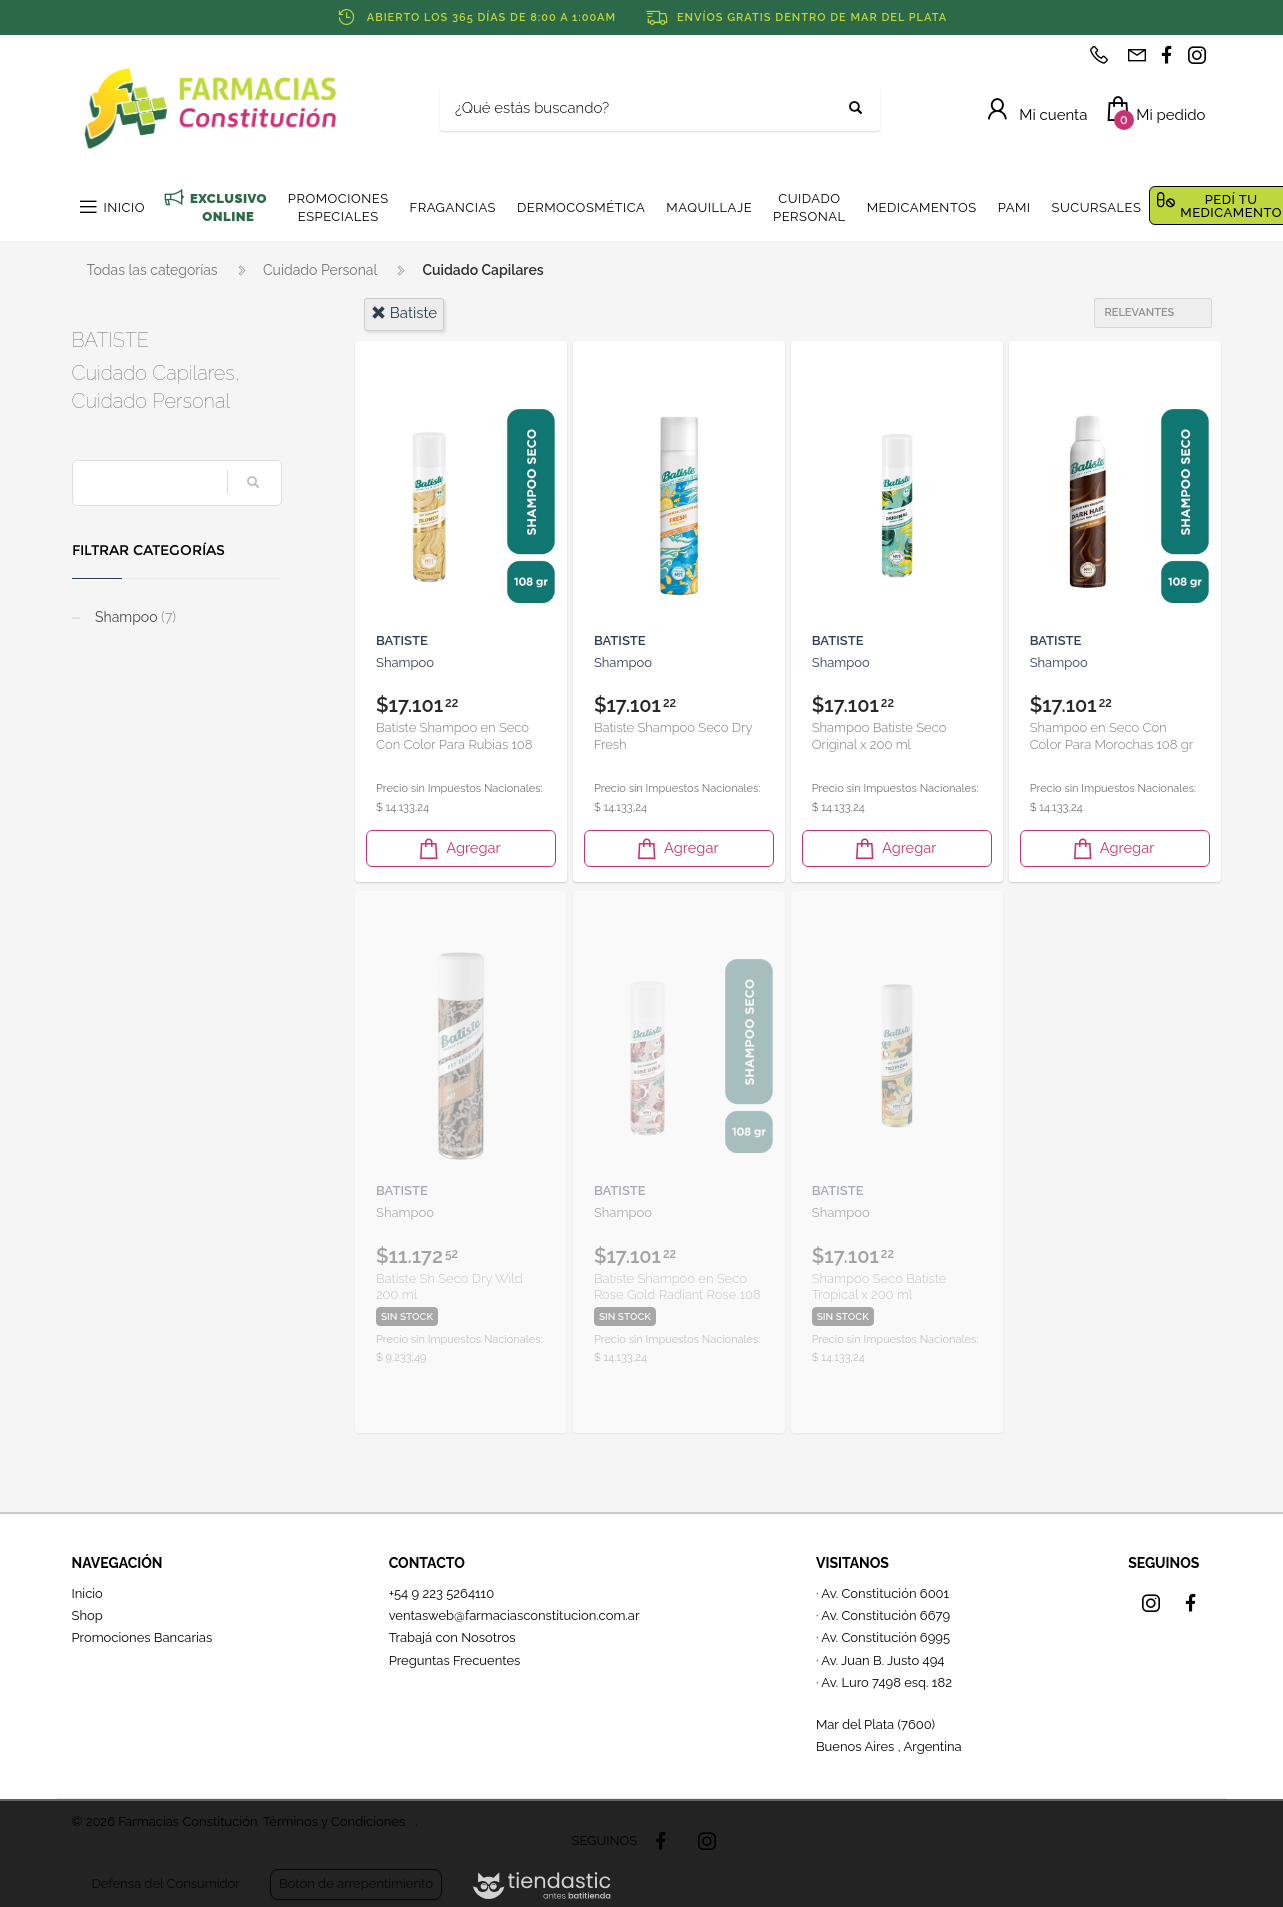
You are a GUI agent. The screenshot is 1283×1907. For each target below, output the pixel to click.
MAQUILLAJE (709, 207)
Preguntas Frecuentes (455, 1660)
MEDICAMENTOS (922, 207)
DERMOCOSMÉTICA (581, 207)
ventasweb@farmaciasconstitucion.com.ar (514, 1615)
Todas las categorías (152, 270)
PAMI (1014, 207)
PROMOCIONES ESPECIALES (338, 207)
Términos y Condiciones (334, 1821)
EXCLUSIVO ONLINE (228, 207)
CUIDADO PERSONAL (809, 207)
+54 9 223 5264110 (442, 1593)
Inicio (87, 1593)
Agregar (458, 848)
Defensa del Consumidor (166, 1883)
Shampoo (134, 617)
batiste (404, 313)
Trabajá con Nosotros (452, 1637)
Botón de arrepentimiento (356, 1883)
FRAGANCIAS (453, 207)
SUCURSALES (1097, 207)
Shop (87, 1615)
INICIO (124, 207)
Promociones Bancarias (142, 1637)
